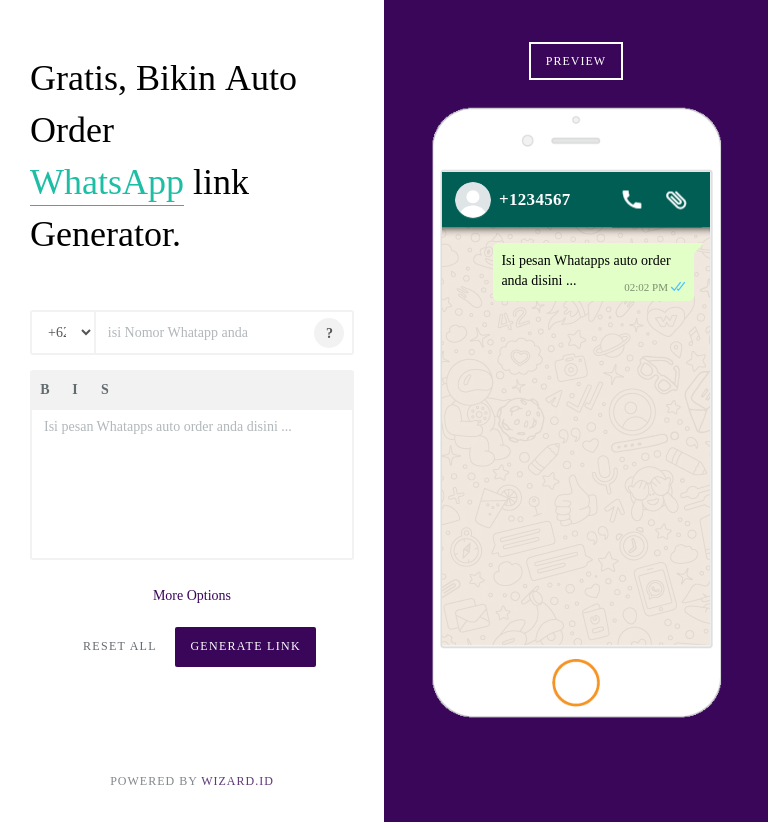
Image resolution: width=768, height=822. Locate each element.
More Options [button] (192, 595)
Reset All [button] (120, 646)
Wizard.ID (237, 781)
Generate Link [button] (245, 646)
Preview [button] (576, 61)
